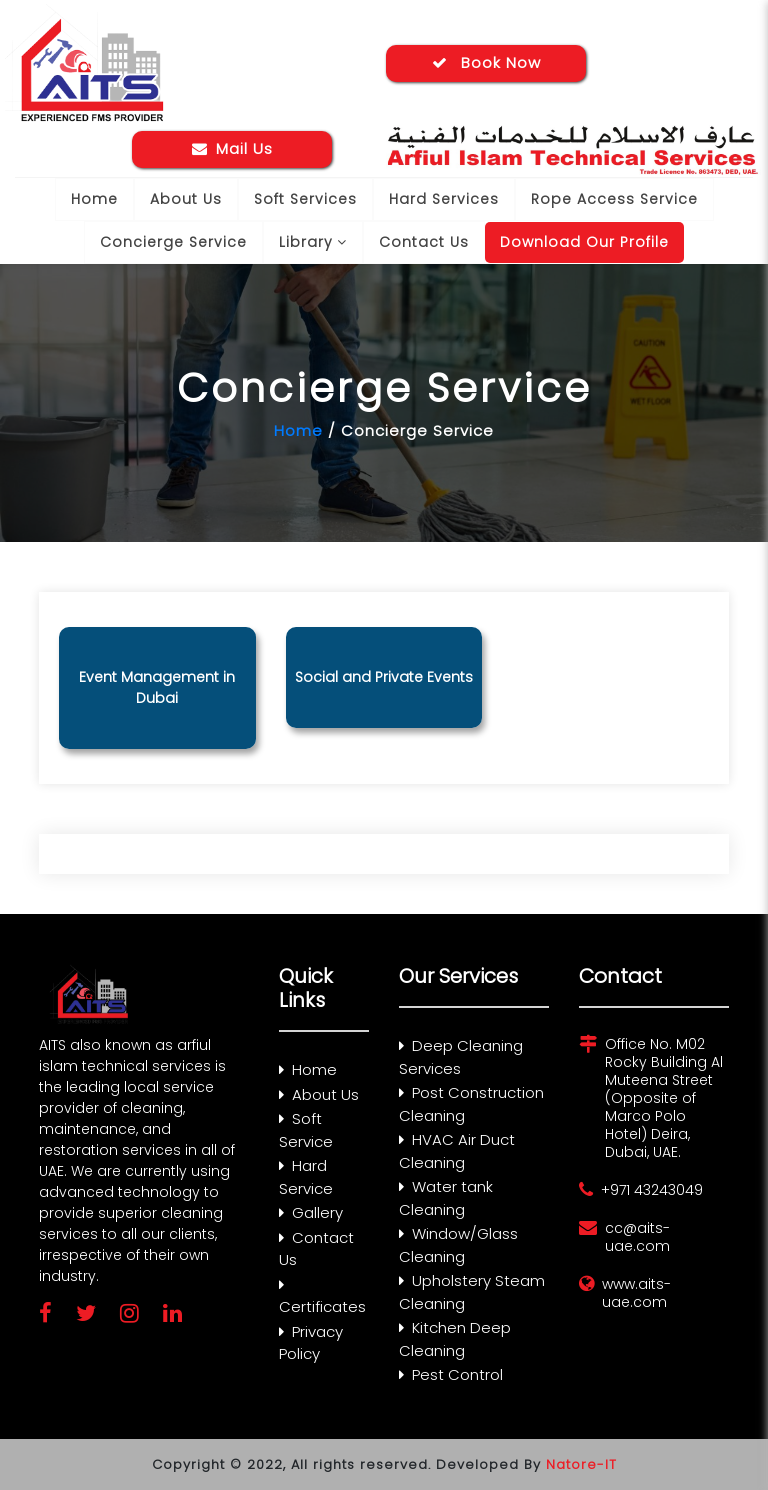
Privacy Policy (311, 1343)
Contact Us (424, 242)
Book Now (486, 62)
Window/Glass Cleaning (458, 1245)
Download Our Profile (584, 242)
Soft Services (305, 199)
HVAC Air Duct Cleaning (457, 1151)
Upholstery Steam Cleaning (472, 1292)
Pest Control (451, 1374)
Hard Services (444, 199)
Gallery (311, 1212)
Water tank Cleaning (446, 1198)
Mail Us (232, 148)
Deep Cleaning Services (461, 1057)
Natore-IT (581, 1464)
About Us (186, 199)
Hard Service (306, 1177)
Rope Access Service (614, 199)
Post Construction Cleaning (471, 1104)
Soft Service (306, 1130)
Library (313, 242)
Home (94, 199)
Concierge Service (173, 242)
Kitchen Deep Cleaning (455, 1339)
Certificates (322, 1297)
